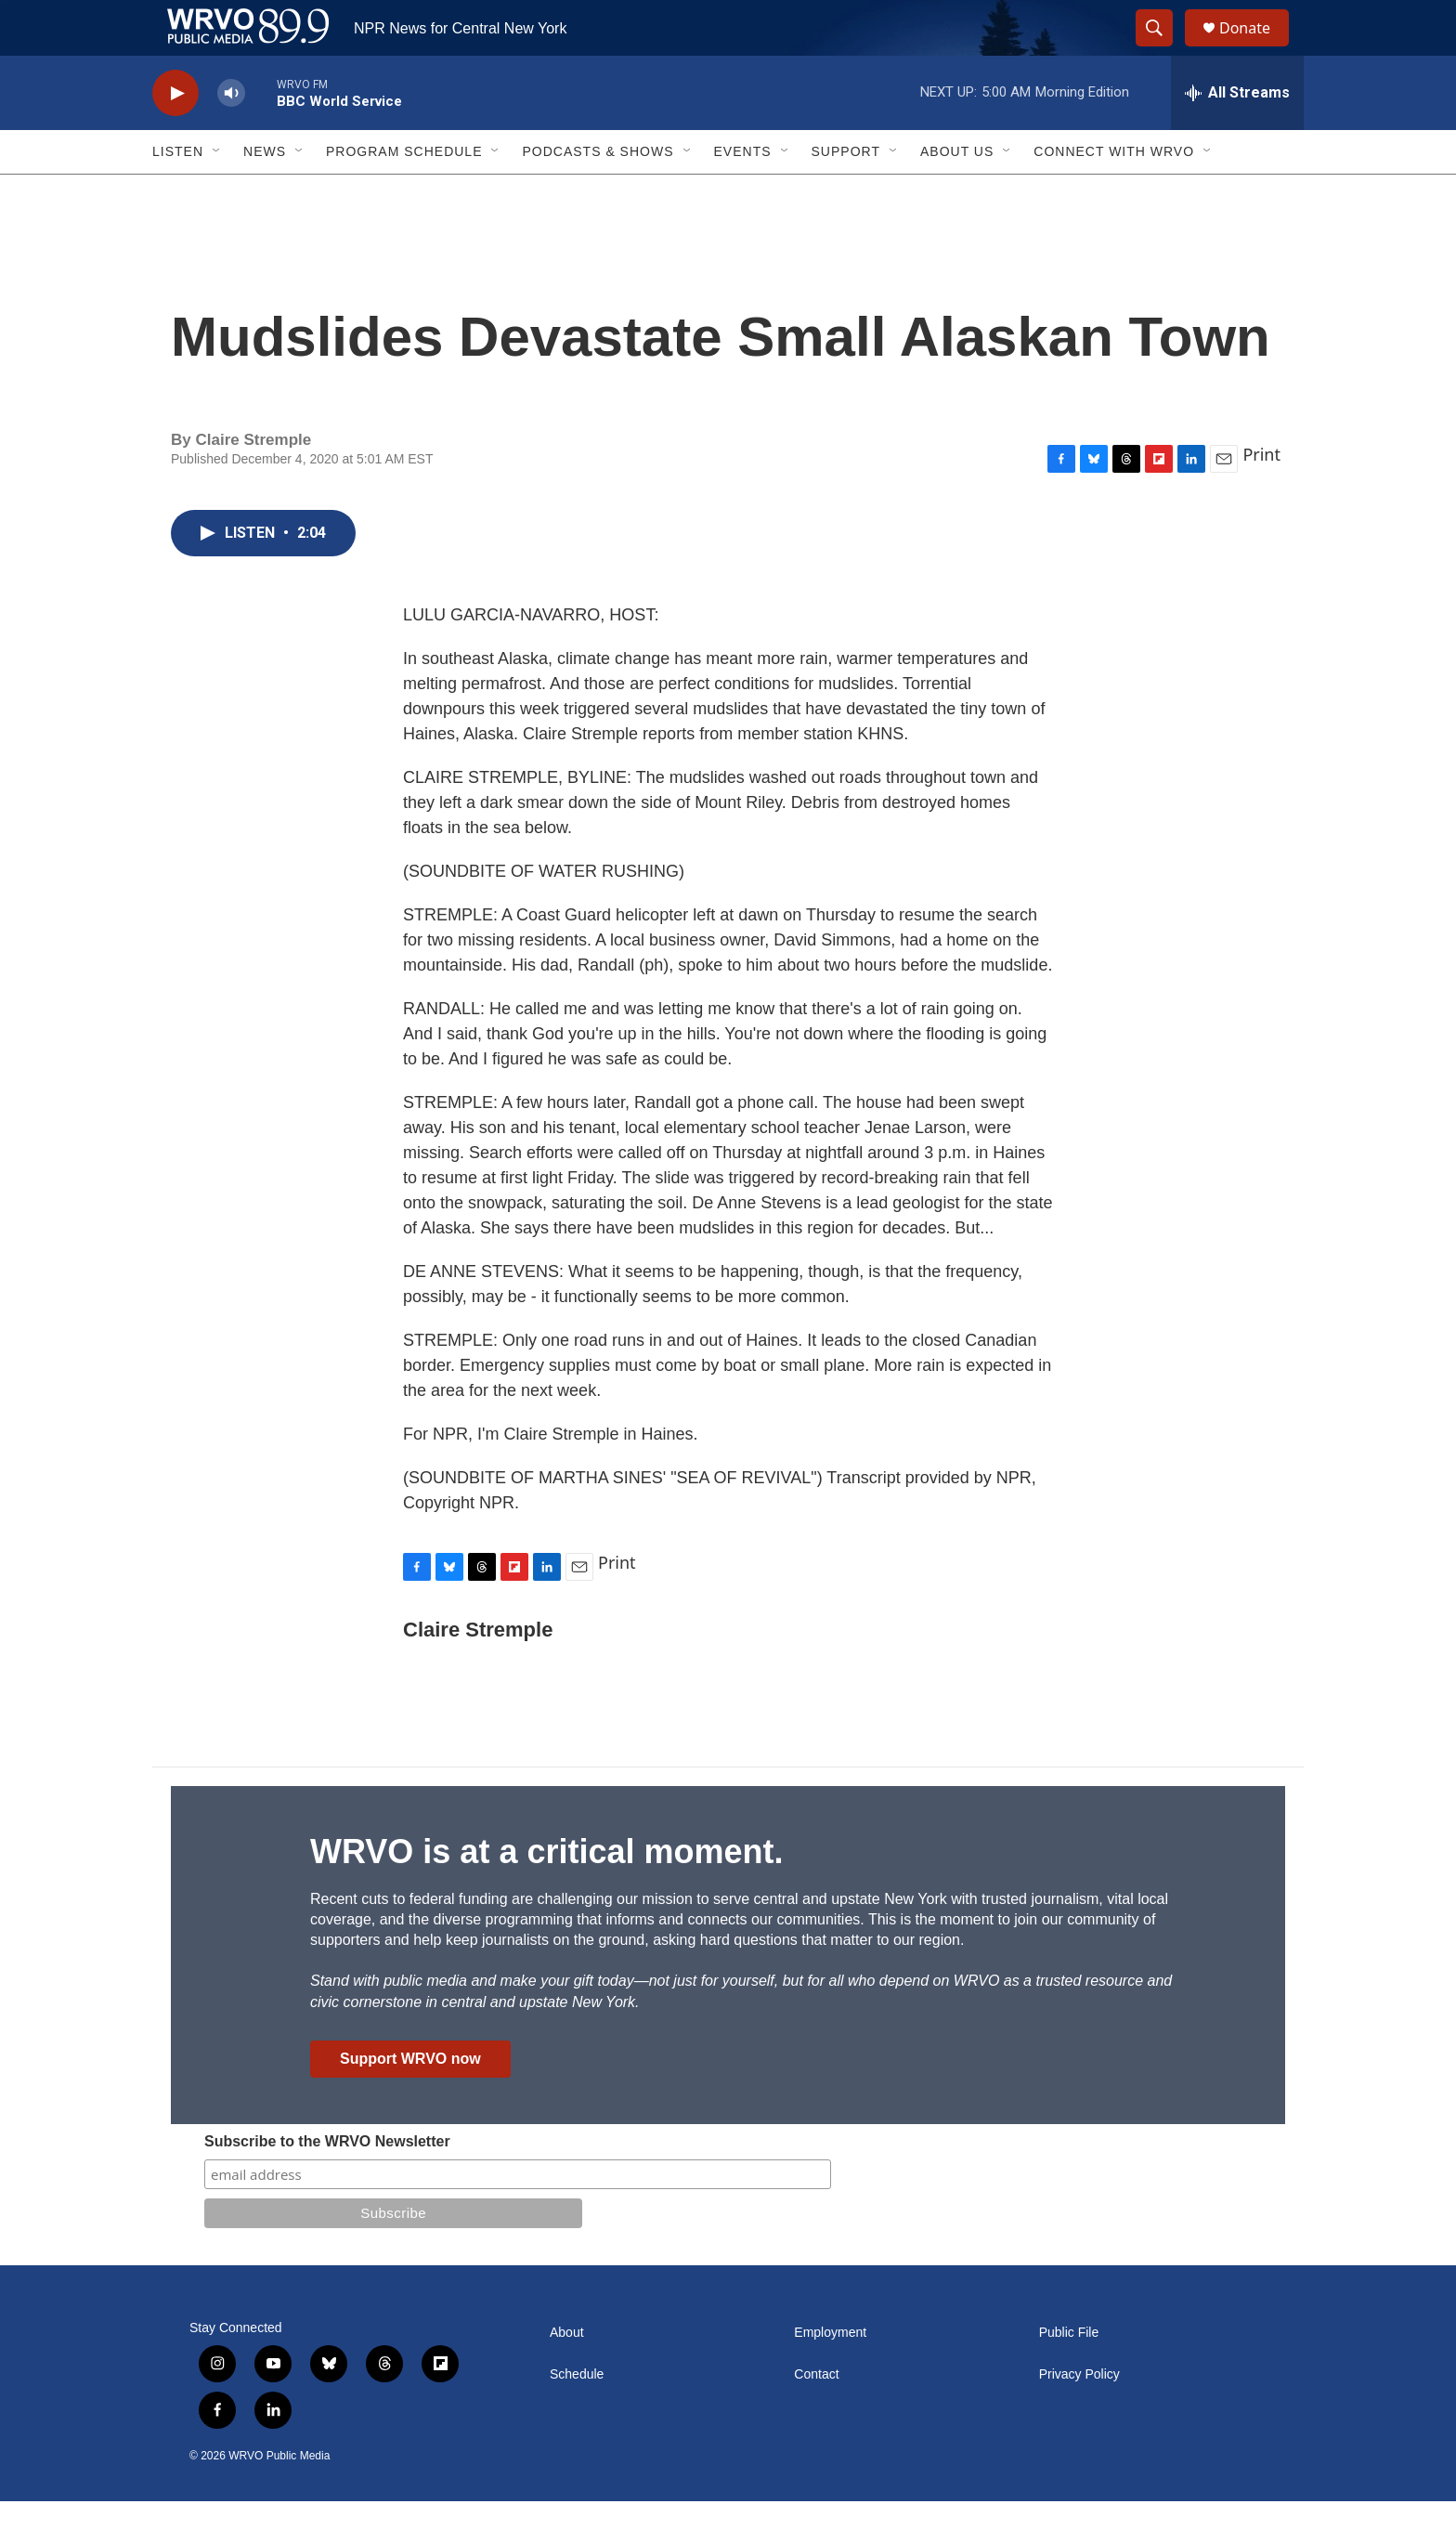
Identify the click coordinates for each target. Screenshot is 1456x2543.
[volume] (231, 135)
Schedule (577, 2416)
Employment (830, 2374)
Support (846, 193)
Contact (816, 2416)
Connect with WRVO (1114, 193)
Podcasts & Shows (597, 193)
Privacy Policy (1079, 2416)
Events (743, 193)
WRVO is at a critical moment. (546, 1893)
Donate (1256, 49)
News (264, 193)
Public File (1069, 2374)
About (567, 2374)
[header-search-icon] (1162, 49)
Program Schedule (404, 193)
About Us (957, 193)
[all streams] (1237, 135)
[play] (175, 135)
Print (1261, 496)
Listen (177, 193)
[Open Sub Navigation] (217, 193)
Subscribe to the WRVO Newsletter (327, 2183)
